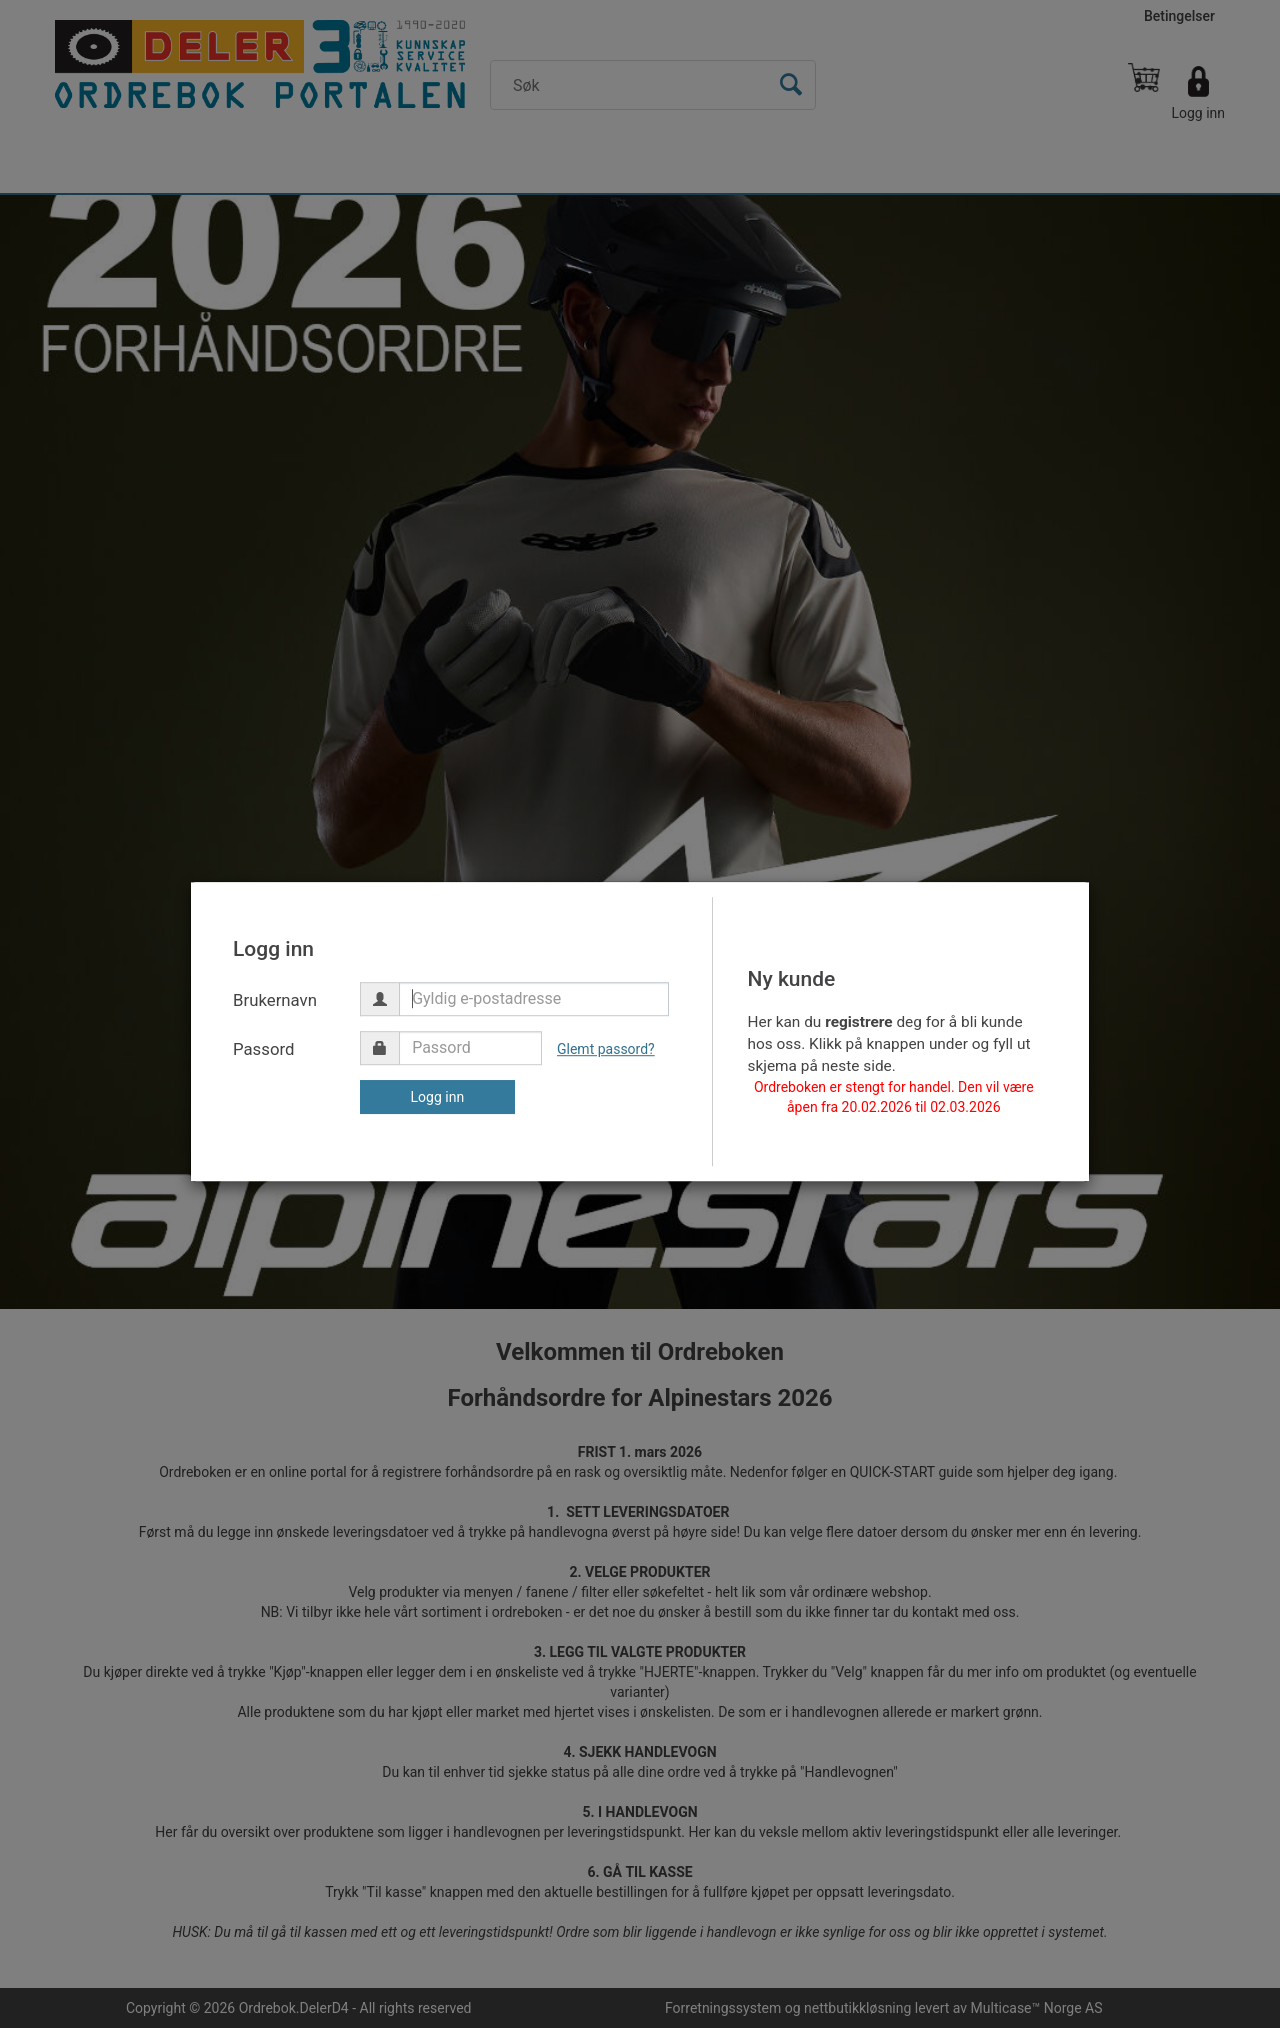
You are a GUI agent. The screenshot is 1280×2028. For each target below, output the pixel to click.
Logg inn (438, 1097)
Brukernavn (275, 1000)
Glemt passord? (606, 1049)
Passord (264, 1049)
